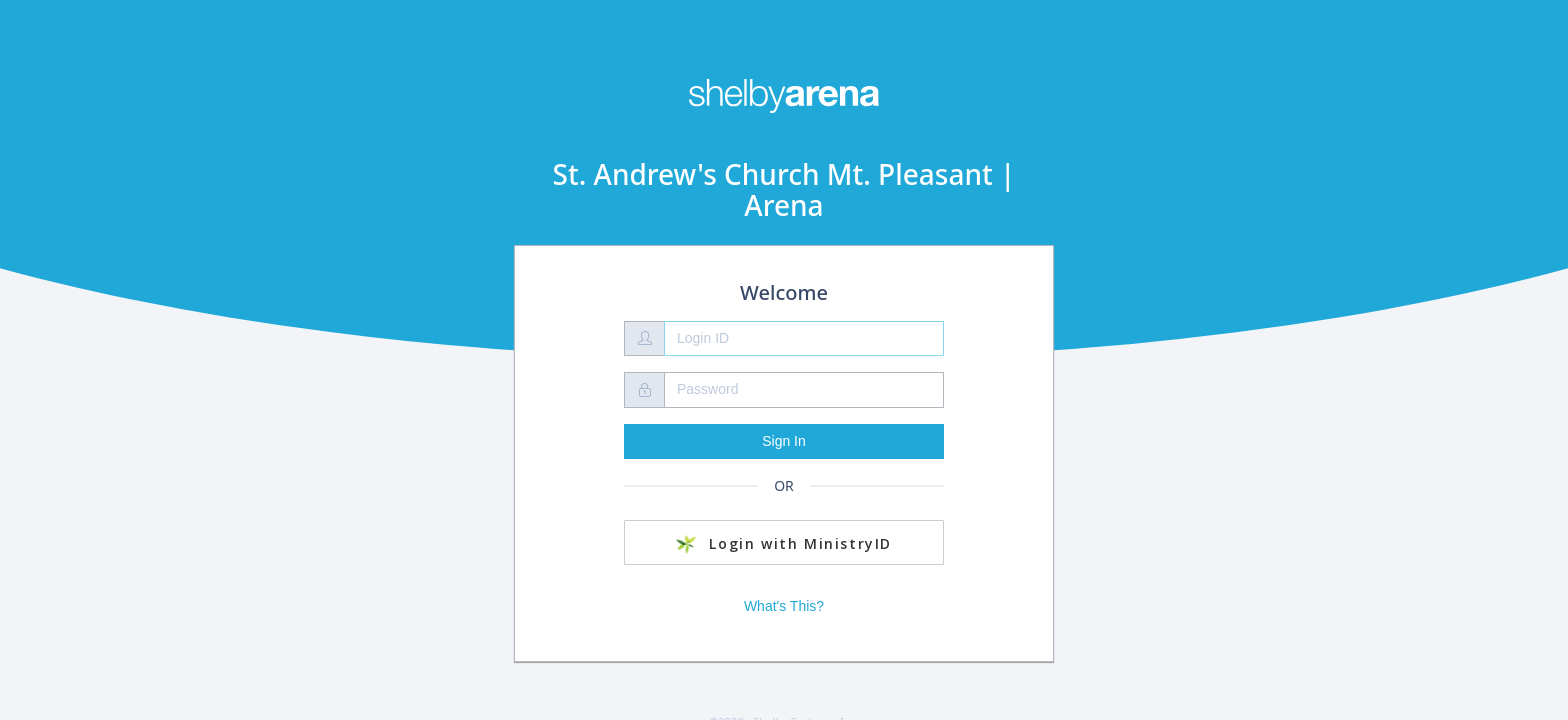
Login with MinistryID (784, 544)
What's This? (784, 606)
